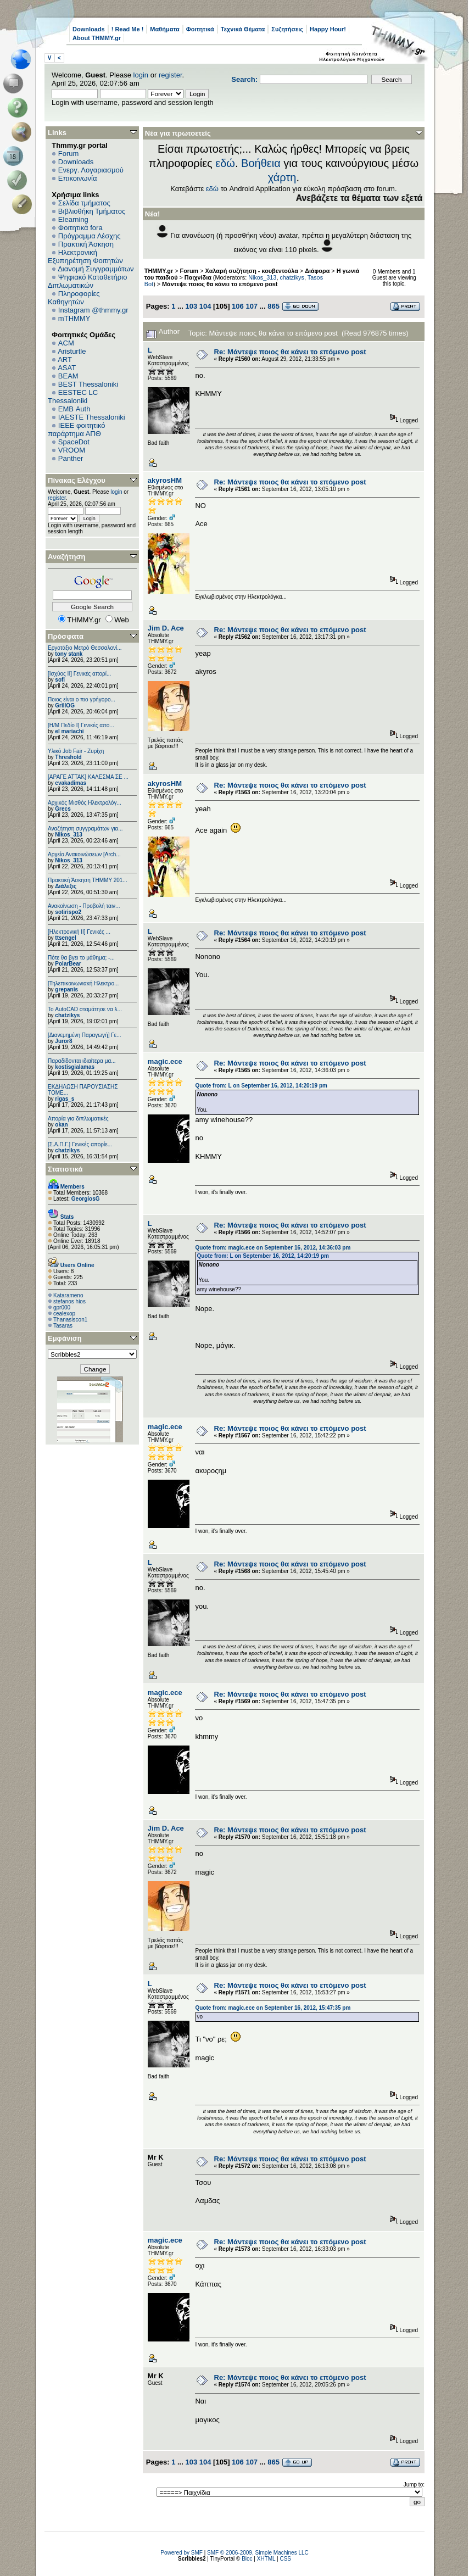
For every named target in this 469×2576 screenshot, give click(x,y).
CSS (285, 2559)
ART (65, 359)
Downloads (88, 29)
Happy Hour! (328, 29)
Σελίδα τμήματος (84, 203)
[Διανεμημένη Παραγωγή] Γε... (84, 1035)
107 (251, 306)
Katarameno (68, 1295)
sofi (60, 680)
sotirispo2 (68, 912)
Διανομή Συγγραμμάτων (95, 269)
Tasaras (62, 1326)
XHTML (266, 2559)
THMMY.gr (158, 270)
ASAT (67, 368)
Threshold (68, 757)
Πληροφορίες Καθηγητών (74, 297)
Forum (68, 153)
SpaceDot (74, 442)
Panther (70, 458)
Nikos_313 (68, 835)
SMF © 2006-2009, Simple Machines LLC (258, 2553)
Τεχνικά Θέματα (243, 29)
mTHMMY (74, 318)
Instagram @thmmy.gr (93, 310)
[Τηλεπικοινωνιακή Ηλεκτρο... (83, 983)
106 (238, 306)
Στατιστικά (65, 1169)
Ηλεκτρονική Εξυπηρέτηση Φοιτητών (85, 256)
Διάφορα (317, 270)
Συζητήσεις (287, 29)
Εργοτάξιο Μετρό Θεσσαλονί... (85, 648)
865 (273, 306)
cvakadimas (70, 783)
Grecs (62, 809)
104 (205, 306)
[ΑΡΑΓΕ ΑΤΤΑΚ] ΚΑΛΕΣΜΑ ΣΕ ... (88, 777)
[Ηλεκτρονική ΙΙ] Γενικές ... (79, 932)
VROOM (71, 450)
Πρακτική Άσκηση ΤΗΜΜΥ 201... (87, 880)
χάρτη (282, 177)
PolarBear (68, 964)
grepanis (66, 989)
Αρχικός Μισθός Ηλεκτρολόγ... (84, 803)
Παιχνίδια (198, 277)
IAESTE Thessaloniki (91, 417)
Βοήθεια (261, 163)
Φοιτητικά (200, 29)
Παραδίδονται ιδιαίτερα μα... (82, 1061)
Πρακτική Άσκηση (86, 244)
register (170, 75)
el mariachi (69, 731)
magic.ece (165, 1061)
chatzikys (67, 1015)
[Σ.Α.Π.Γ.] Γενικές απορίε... (80, 1144)
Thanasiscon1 (70, 1320)
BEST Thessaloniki (88, 384)
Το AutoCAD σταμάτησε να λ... (85, 1009)
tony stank (68, 654)
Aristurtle (72, 351)
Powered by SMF (181, 2553)
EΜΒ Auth (74, 409)
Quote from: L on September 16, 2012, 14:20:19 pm (261, 1086)
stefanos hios (69, 1301)
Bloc (247, 2559)
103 (191, 306)
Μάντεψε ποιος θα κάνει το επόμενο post (219, 284)
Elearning (73, 219)
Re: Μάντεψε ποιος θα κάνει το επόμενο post (290, 352)
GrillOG (65, 705)
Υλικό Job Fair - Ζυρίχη (76, 751)
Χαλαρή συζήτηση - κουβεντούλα (251, 270)
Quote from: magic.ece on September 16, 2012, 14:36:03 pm (272, 1248)
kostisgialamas (74, 1067)
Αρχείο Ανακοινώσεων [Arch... (84, 854)
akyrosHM (165, 480)
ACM (66, 343)
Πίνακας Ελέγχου (76, 480)
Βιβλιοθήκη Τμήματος (91, 211)
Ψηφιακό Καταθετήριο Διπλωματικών (87, 281)
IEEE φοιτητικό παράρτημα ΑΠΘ (76, 429)
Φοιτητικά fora (80, 228)
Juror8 (63, 1041)
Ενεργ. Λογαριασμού (91, 170)
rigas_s (64, 1099)
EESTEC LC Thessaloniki (73, 396)
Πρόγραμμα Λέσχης (89, 236)
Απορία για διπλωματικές (78, 1119)
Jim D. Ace (166, 628)
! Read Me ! (127, 29)
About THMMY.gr (96, 38)
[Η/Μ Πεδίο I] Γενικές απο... (81, 725)
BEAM (68, 376)
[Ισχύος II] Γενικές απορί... (79, 674)
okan (61, 1125)
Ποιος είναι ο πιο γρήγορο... (81, 699)
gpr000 (61, 1307)
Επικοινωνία (77, 178)
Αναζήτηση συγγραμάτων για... (85, 829)
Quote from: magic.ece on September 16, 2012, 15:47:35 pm (272, 2008)
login (140, 75)
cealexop (64, 1314)
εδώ (225, 163)
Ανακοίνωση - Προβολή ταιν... (84, 906)
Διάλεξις (65, 886)
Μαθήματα (164, 29)
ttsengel (65, 938)
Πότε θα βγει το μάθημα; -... (81, 958)
